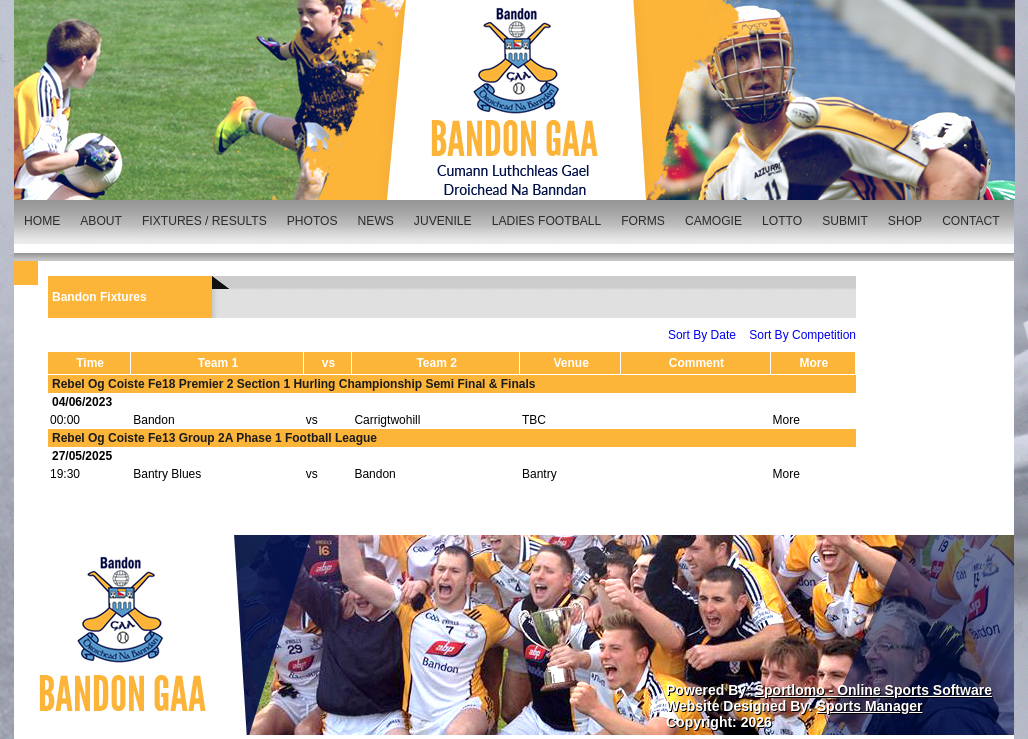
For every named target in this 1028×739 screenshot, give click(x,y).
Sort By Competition (802, 335)
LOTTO (782, 221)
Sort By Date (702, 335)
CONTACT (971, 221)
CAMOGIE (713, 221)
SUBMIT (845, 221)
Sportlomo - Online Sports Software (873, 690)
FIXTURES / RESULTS (204, 221)
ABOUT (101, 221)
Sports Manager (870, 706)
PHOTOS (312, 221)
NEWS (376, 221)
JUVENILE (443, 221)
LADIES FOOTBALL (547, 221)
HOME (42, 221)
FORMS (643, 221)
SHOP (905, 221)
